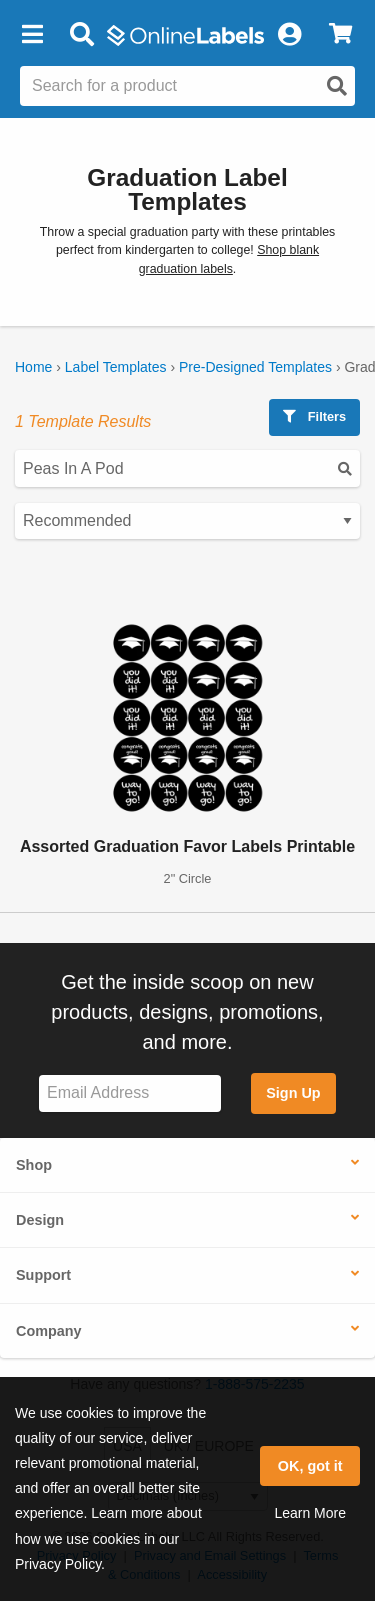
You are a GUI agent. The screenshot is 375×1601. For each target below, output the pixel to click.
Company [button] (49, 1331)
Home (33, 367)
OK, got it (310, 1466)
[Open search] (337, 86)
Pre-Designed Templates (255, 367)
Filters (314, 416)
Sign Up (293, 1093)
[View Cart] (340, 35)
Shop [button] (34, 1165)
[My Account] (289, 35)
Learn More (310, 1513)
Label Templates (116, 367)
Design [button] (40, 1220)
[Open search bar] (81, 35)
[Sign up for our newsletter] (130, 1093)
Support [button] (43, 1275)
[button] (32, 35)
